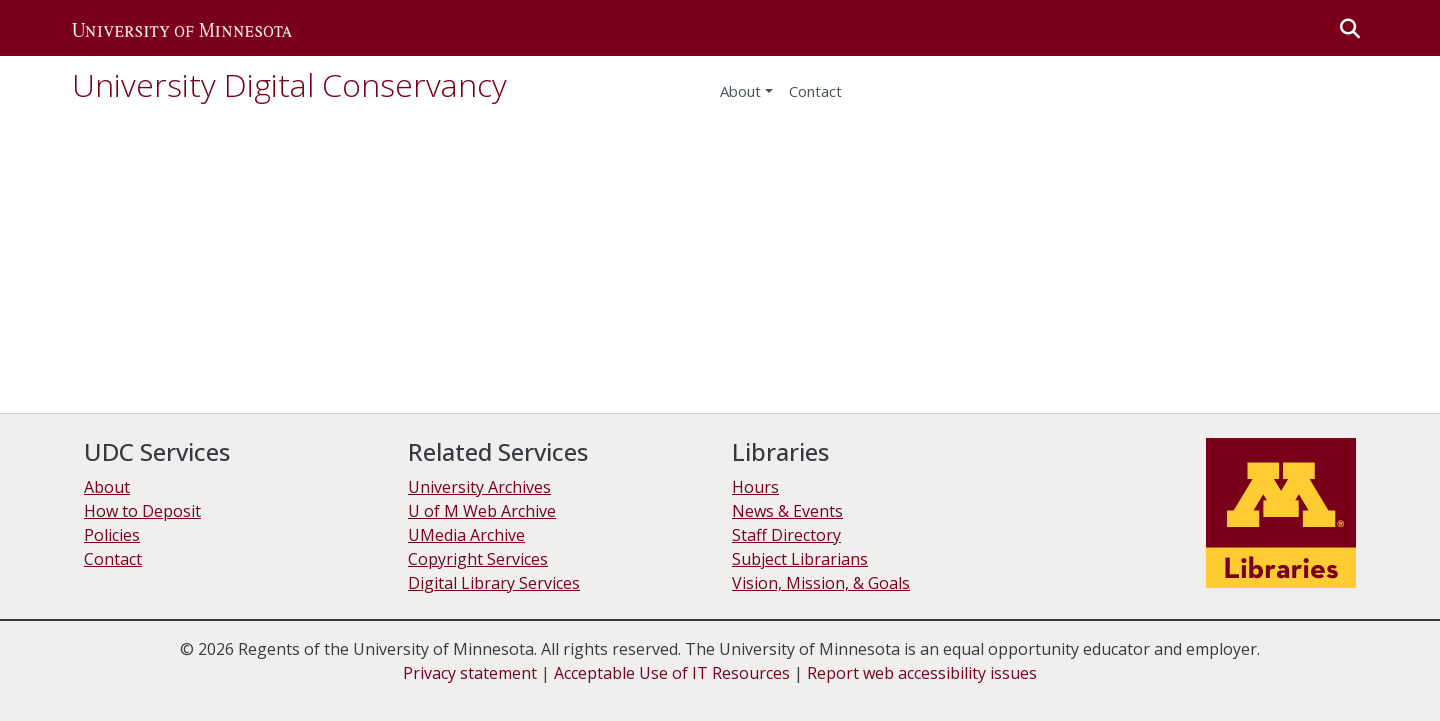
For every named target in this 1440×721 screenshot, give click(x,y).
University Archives (479, 487)
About (740, 91)
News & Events (787, 511)
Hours (755, 487)
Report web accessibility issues (922, 673)
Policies (112, 535)
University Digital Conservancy (289, 84)
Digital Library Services (494, 583)
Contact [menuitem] (815, 91)
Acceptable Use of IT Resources (672, 673)
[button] (182, 28)
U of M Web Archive (482, 511)
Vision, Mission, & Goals (821, 583)
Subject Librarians (800, 559)
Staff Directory (786, 535)
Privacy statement (470, 673)
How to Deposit (142, 511)
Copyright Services (478, 559)
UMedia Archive (466, 535)
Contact (113, 559)
